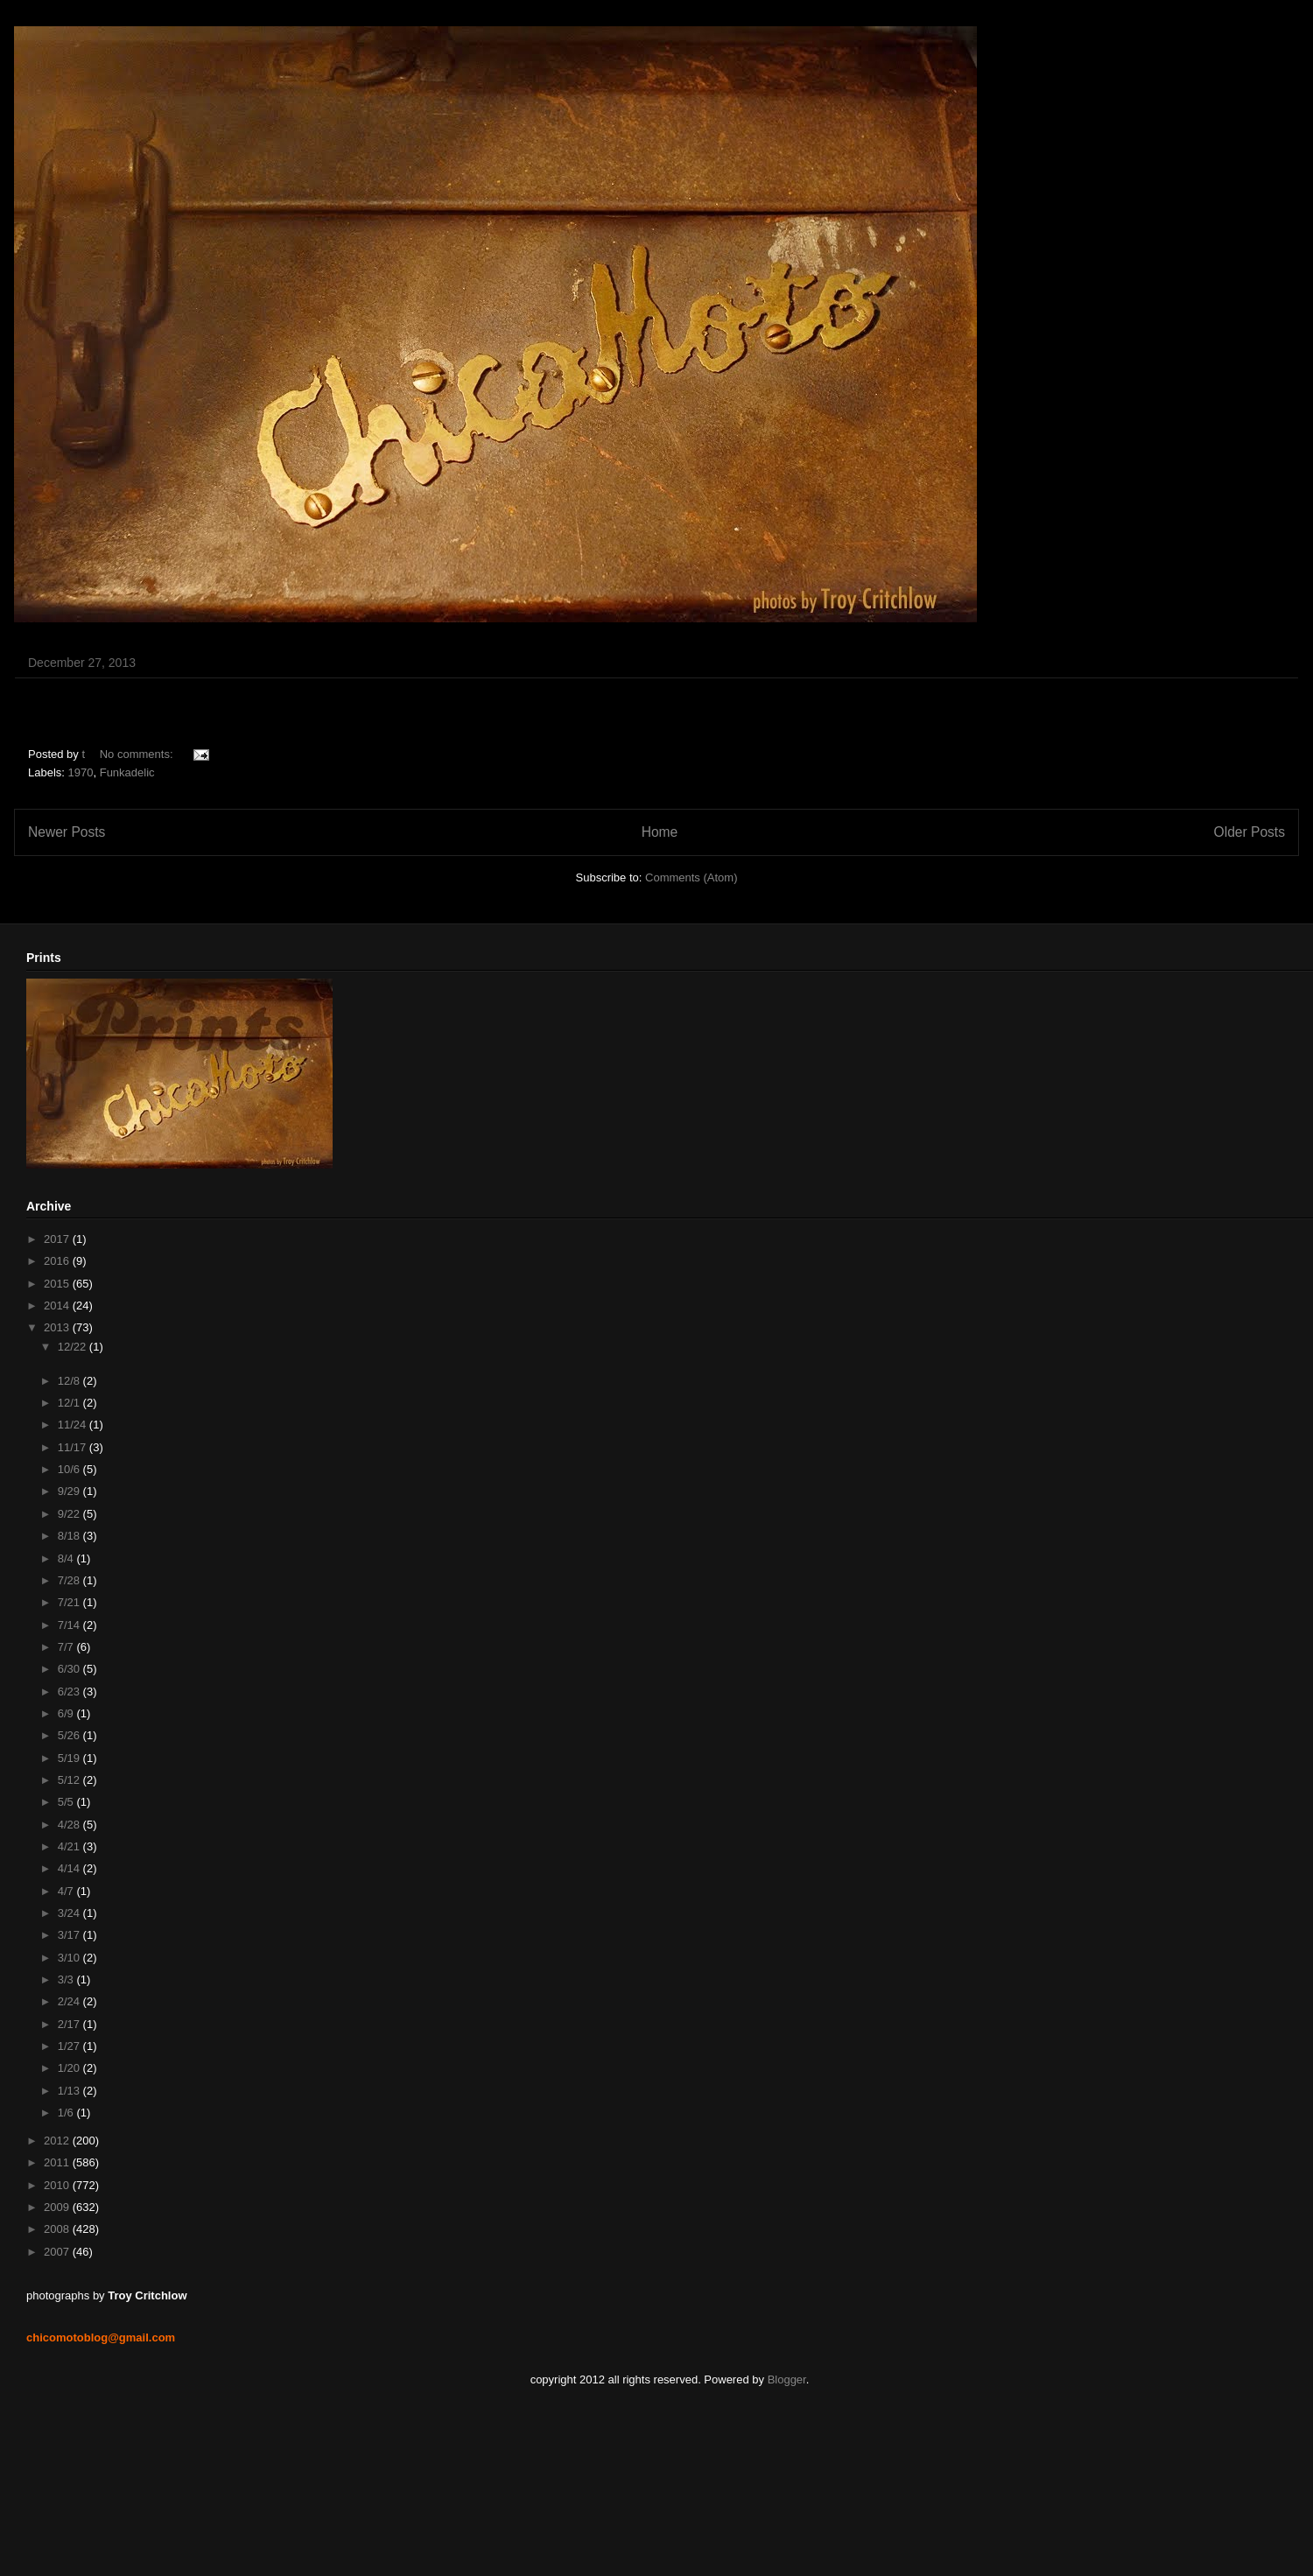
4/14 (70, 1868)
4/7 (67, 1891)
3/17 (70, 1934)
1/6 (67, 2112)
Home (660, 832)
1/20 (70, 2067)
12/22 (73, 1346)
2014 (58, 1305)
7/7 (67, 1646)
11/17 (73, 1447)
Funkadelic (127, 772)
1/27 (70, 2046)
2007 (58, 2251)
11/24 (73, 1424)
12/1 (70, 1402)
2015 (58, 1283)
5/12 (70, 1779)
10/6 (70, 1469)
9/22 (70, 1513)
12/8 (70, 1380)
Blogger (787, 2379)
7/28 (70, 1580)
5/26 (70, 1735)
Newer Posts (66, 832)
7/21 (70, 1602)
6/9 (67, 1713)
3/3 (67, 1979)
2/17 (70, 2024)
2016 (58, 1260)
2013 (58, 1327)
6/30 (70, 1668)
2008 (58, 2229)
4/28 (70, 1824)
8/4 (67, 1558)
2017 (58, 1239)
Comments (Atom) (691, 877)
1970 (81, 772)
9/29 (70, 1491)
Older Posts (1249, 832)
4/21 (70, 1846)
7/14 (70, 1625)
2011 (58, 2162)
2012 (58, 2140)
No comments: (138, 754)
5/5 (67, 1801)
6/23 (70, 1691)
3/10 (70, 1957)
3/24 (70, 1913)
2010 (58, 2185)
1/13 (70, 2090)
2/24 (70, 2001)
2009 (58, 2207)
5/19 (70, 1758)
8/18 (70, 1535)
